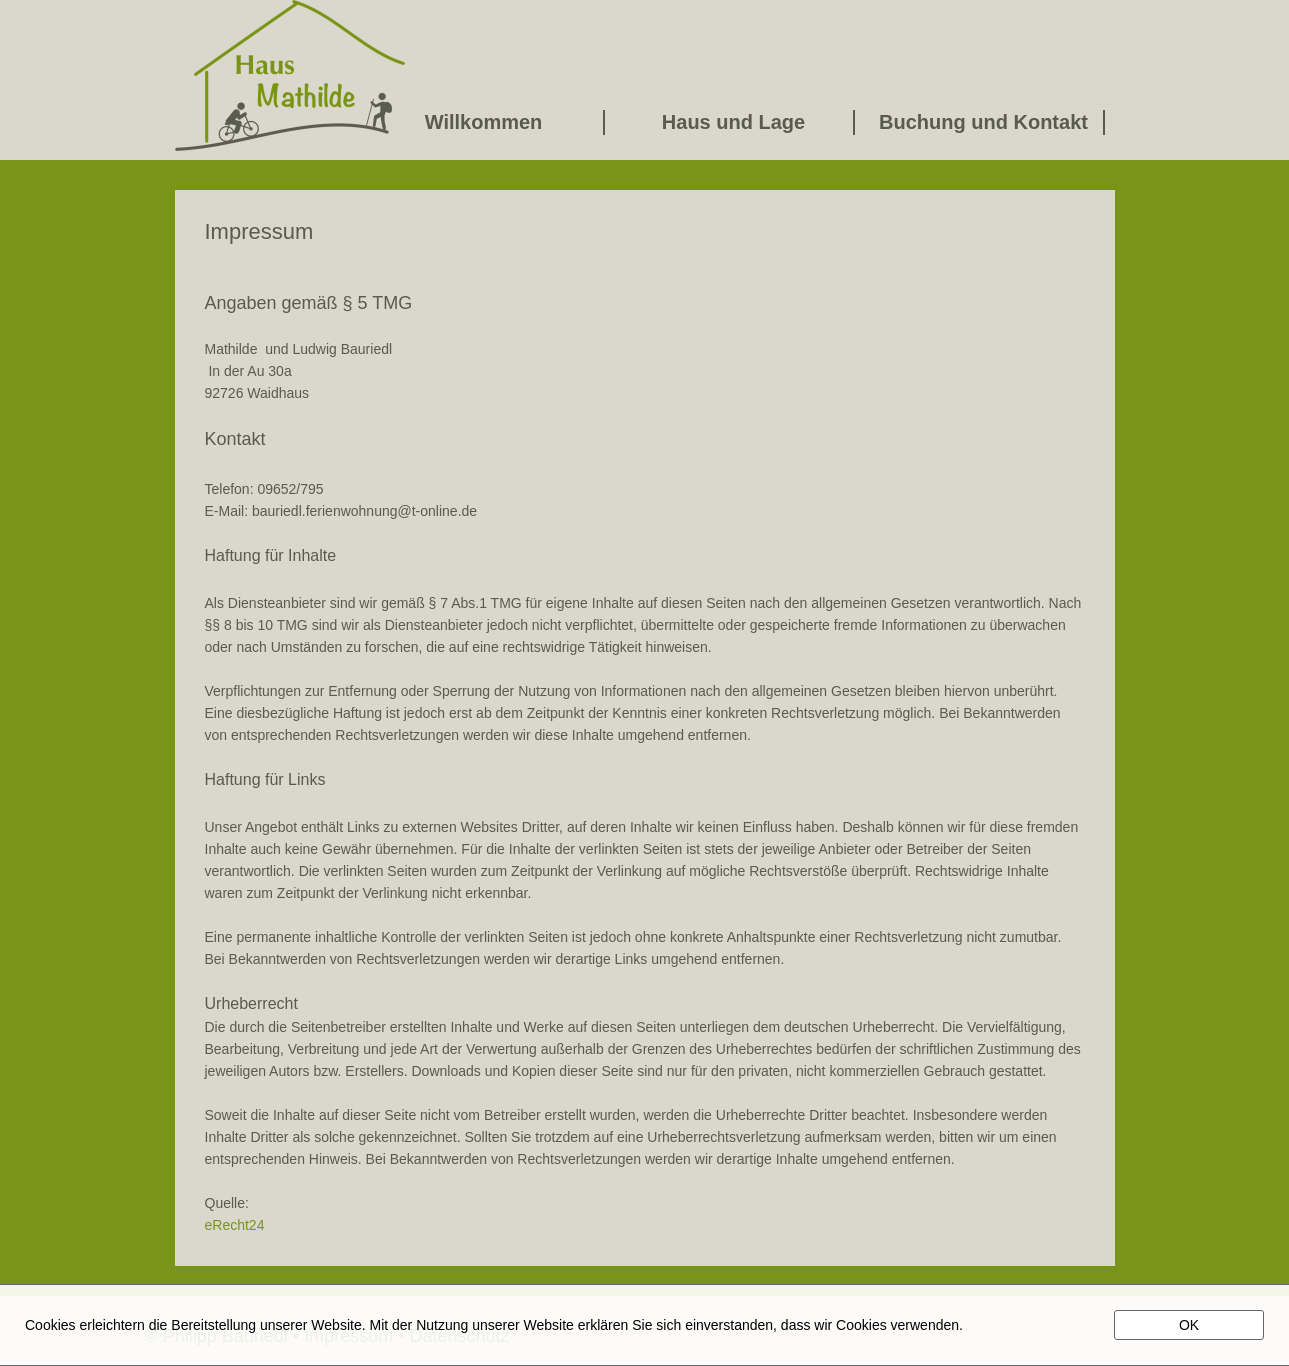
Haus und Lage (733, 122)
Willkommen (484, 122)
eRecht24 (235, 1225)
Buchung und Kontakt (983, 122)
